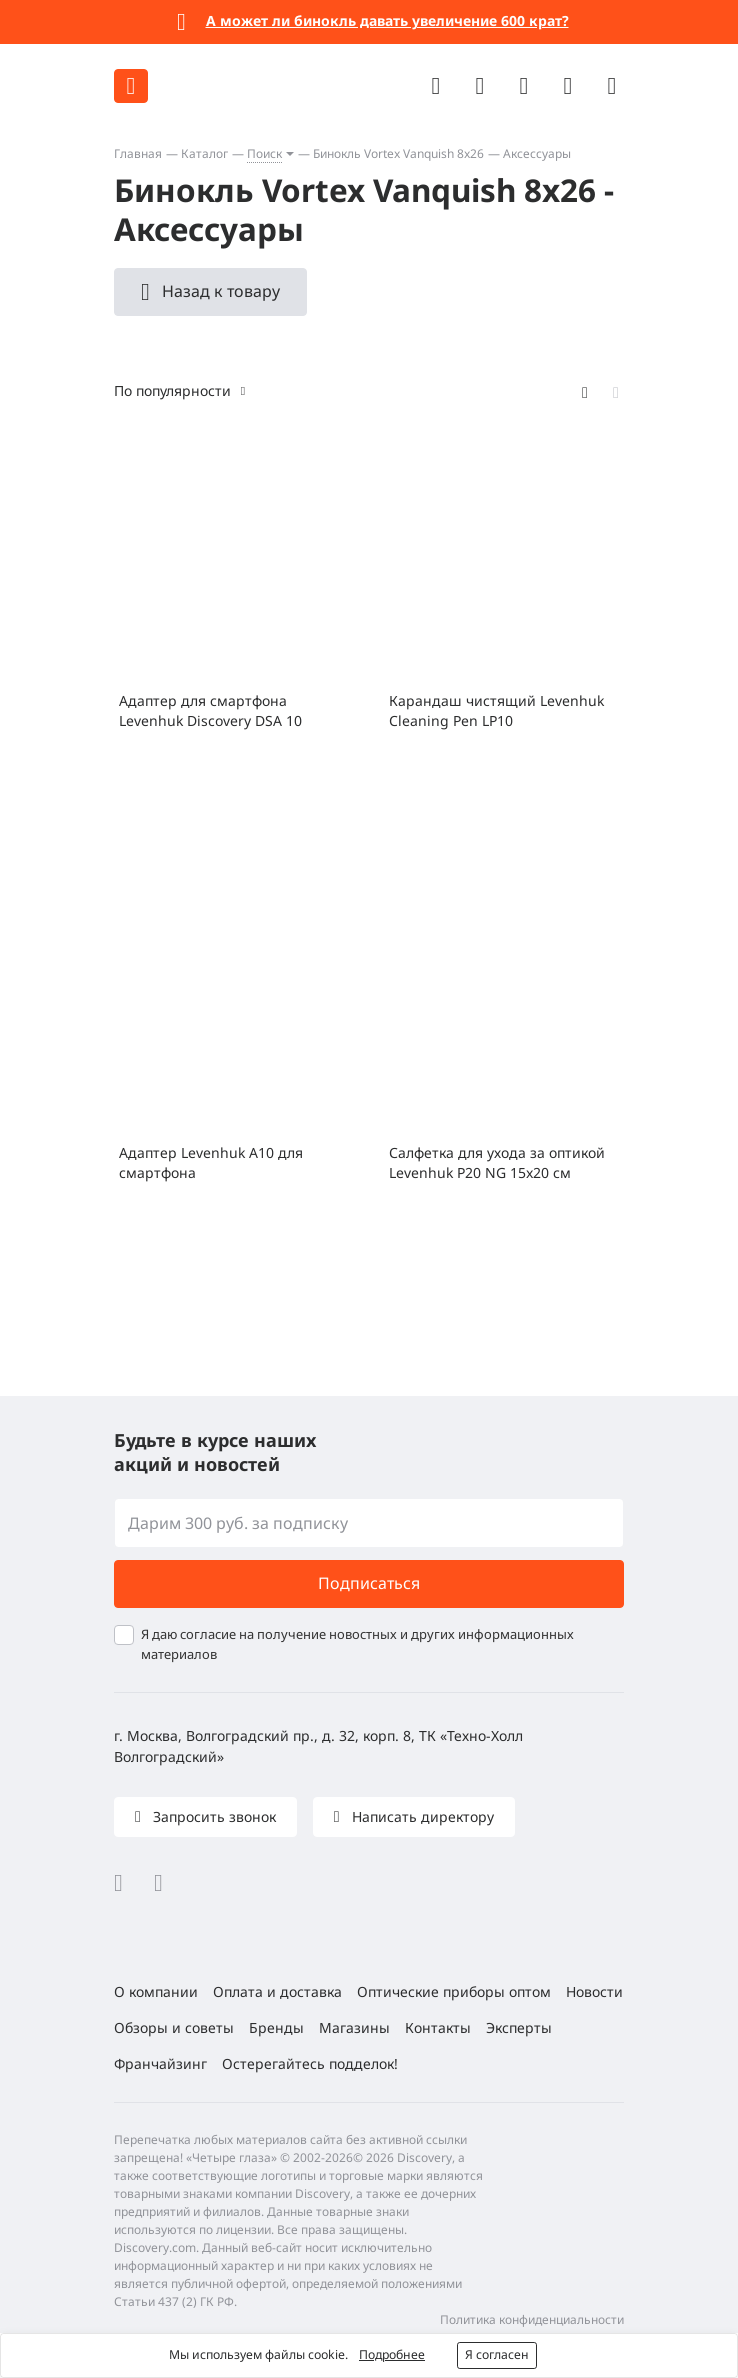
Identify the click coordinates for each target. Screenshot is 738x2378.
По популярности (172, 390)
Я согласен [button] (497, 2354)
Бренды (276, 2027)
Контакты (438, 2027)
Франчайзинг (160, 2063)
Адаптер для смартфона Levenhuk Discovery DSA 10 (210, 710)
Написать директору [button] (421, 1816)
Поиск (264, 153)
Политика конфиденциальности (532, 2319)
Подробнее (392, 2354)
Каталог (204, 153)
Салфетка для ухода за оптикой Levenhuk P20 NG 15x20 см (497, 1162)
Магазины (354, 2027)
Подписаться (369, 1583)
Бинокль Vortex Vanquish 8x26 (398, 153)
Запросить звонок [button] (212, 1816)
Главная (138, 153)
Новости (594, 1991)
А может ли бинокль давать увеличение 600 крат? (387, 20)
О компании (156, 1991)
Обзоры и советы (174, 2027)
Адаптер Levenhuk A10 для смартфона (211, 1162)
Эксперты (519, 2027)
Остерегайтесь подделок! (310, 2063)
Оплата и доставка (277, 1991)
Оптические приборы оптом (454, 1991)
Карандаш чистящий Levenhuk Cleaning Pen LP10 (496, 710)
